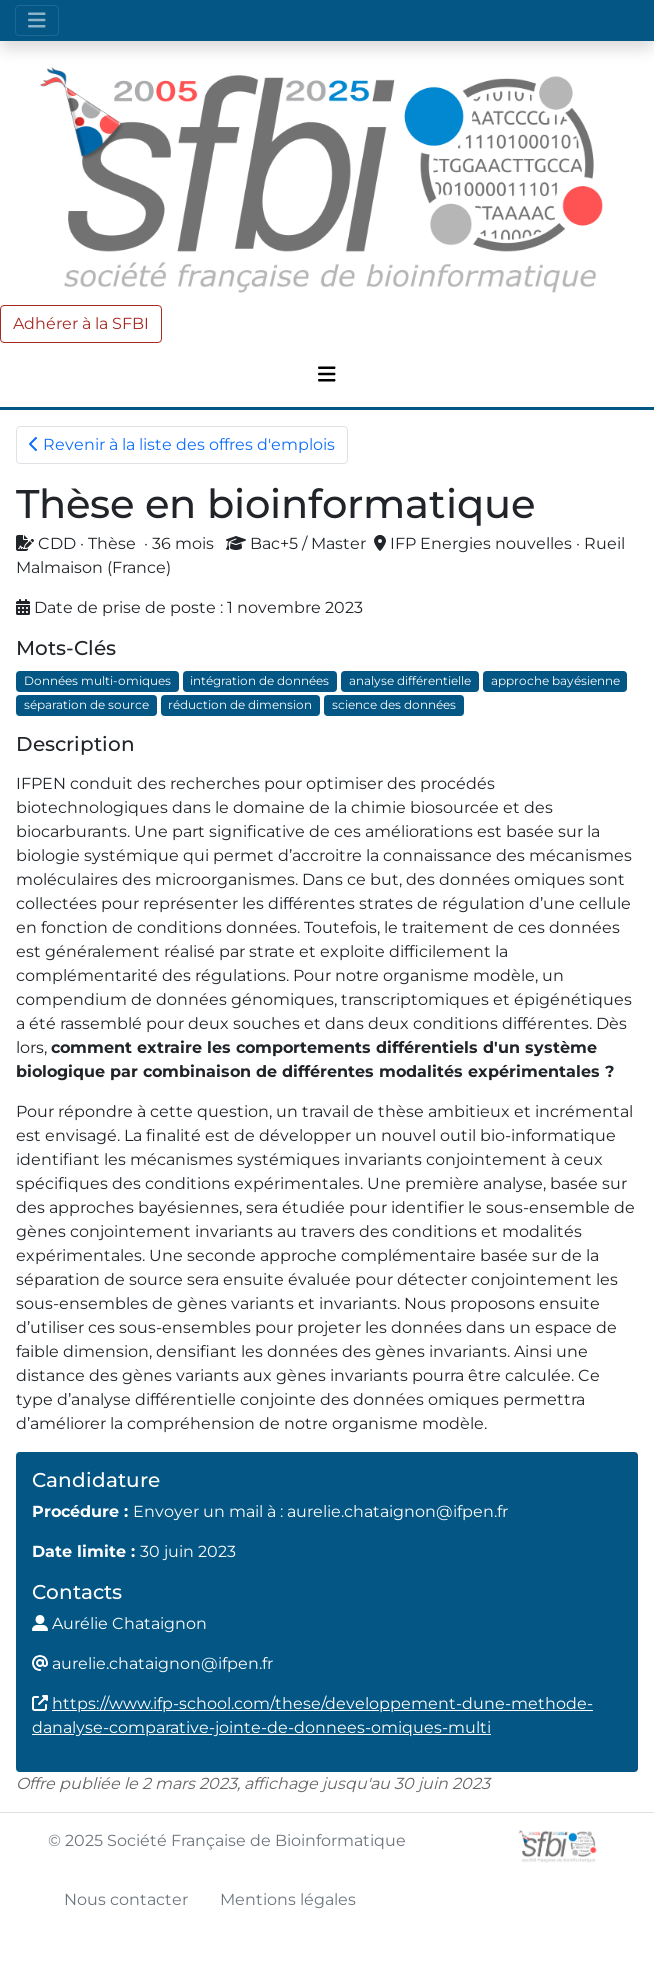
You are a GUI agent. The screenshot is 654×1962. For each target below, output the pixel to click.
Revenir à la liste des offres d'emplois (182, 444)
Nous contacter (126, 1899)
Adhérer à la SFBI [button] (81, 323)
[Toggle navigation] (37, 20)
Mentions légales (288, 1899)
